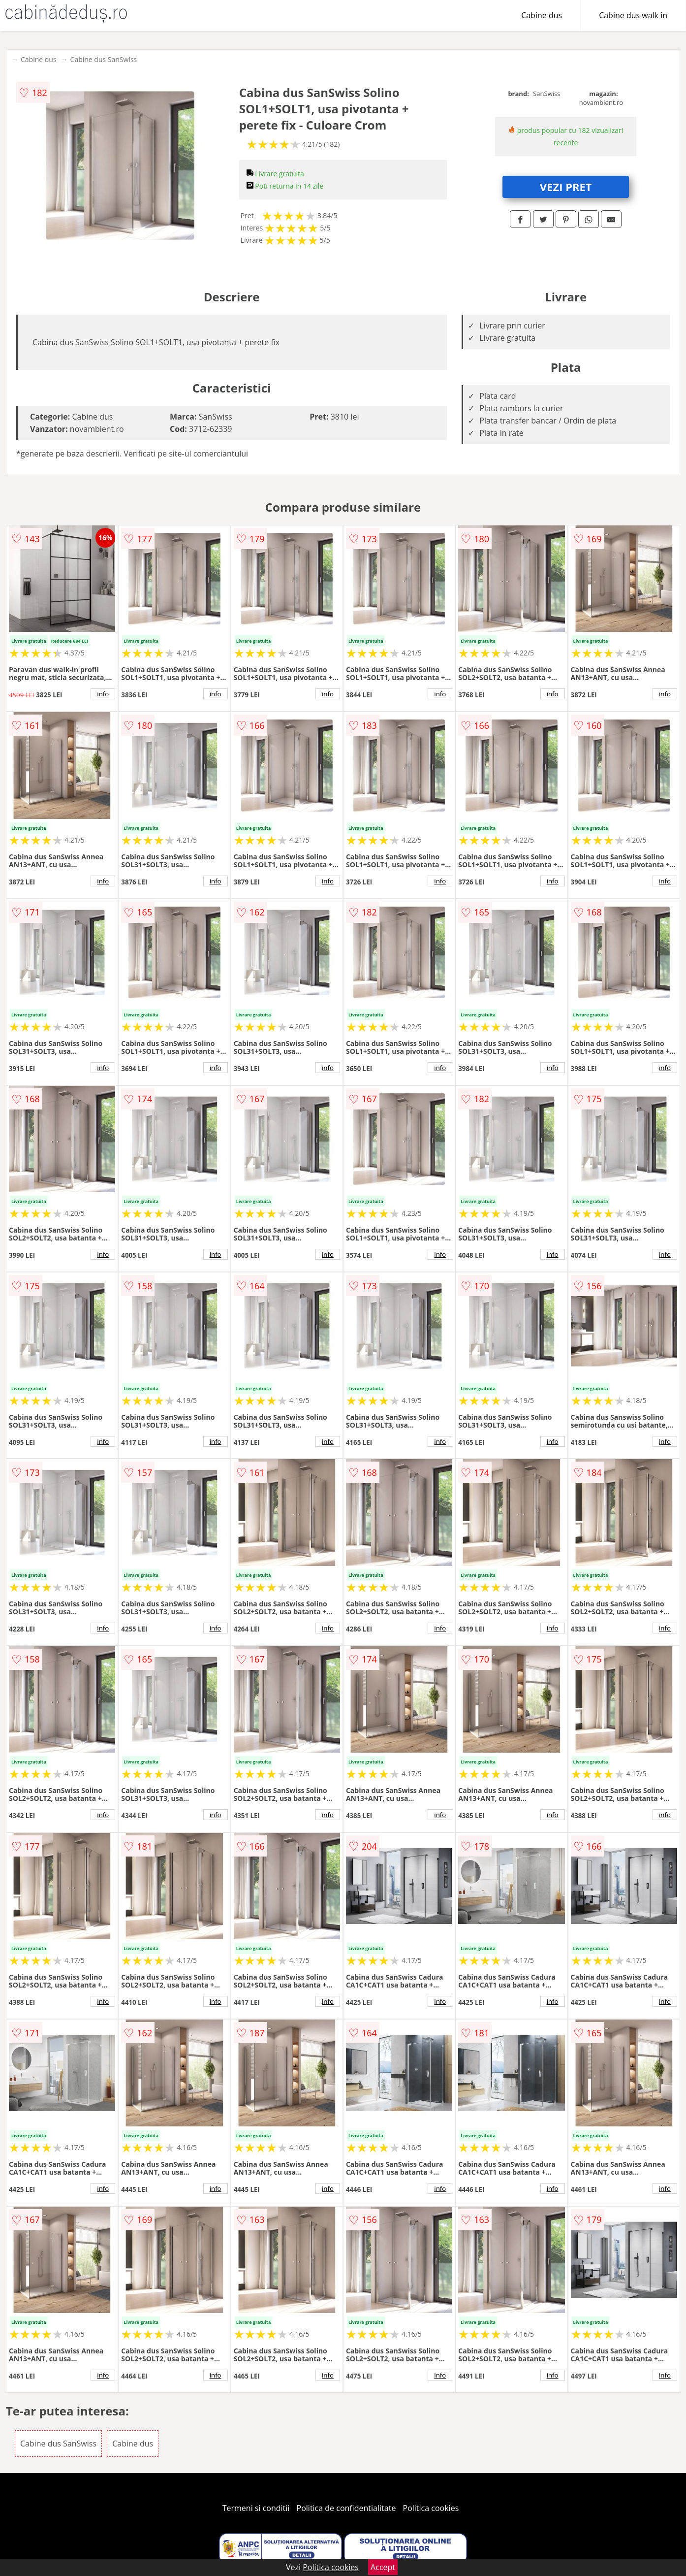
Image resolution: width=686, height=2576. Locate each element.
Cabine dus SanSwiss (103, 59)
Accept (383, 2567)
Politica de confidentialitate (346, 2508)
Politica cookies (431, 2508)
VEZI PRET (566, 186)
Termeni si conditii (256, 2508)
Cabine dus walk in (633, 15)
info (103, 693)
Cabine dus (541, 15)
